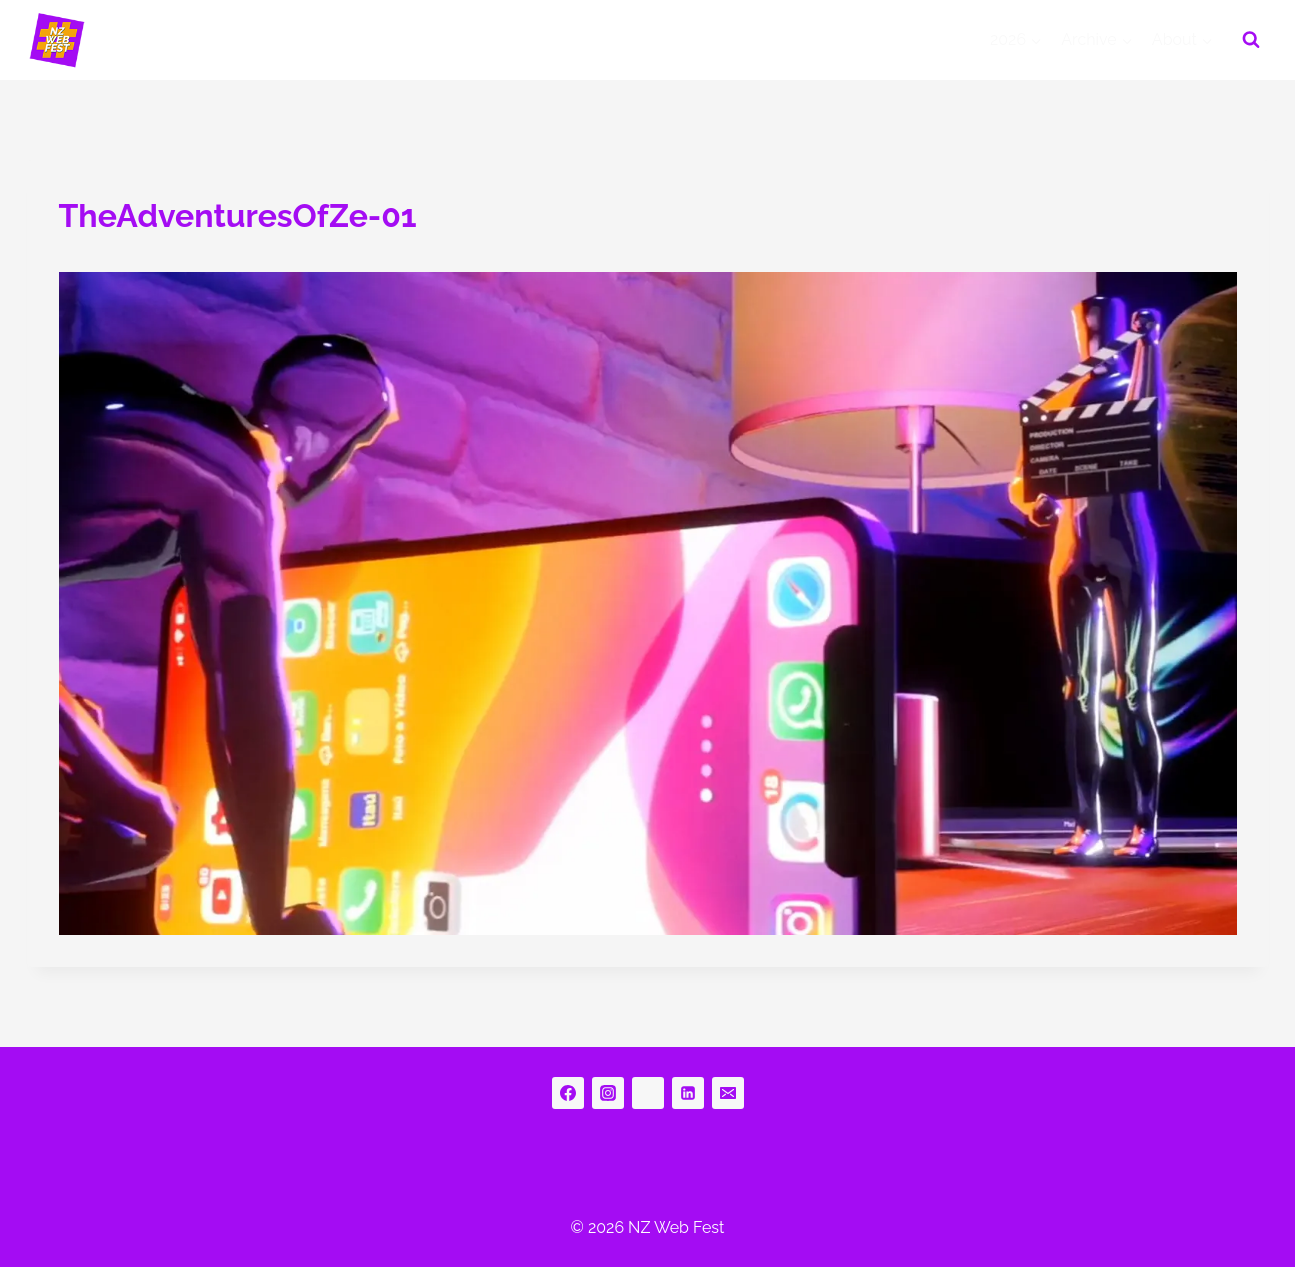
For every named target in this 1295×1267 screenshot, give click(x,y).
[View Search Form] (1251, 40)
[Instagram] (608, 1093)
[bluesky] (648, 1093)
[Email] (728, 1093)
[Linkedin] (688, 1093)
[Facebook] (568, 1093)
